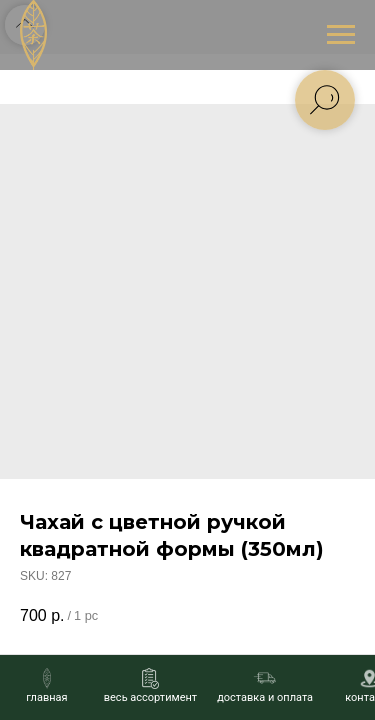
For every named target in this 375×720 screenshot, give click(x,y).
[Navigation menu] (341, 35)
